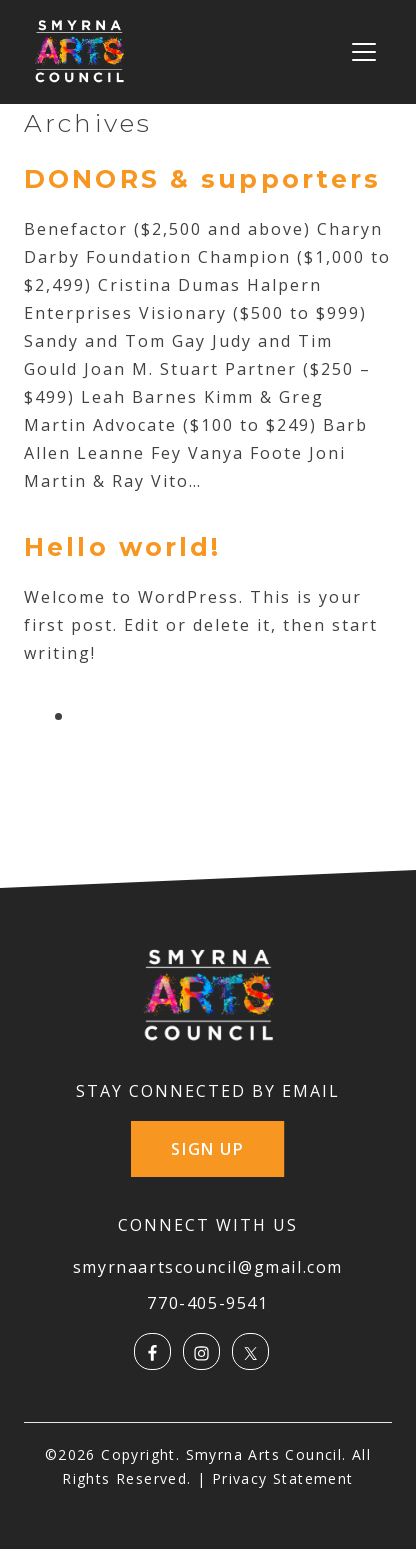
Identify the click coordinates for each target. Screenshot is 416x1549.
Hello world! (123, 547)
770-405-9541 (207, 1303)
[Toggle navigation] (364, 52)
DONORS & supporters (202, 179)
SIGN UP (207, 1149)
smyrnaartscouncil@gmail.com (208, 1267)
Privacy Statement (283, 1478)
